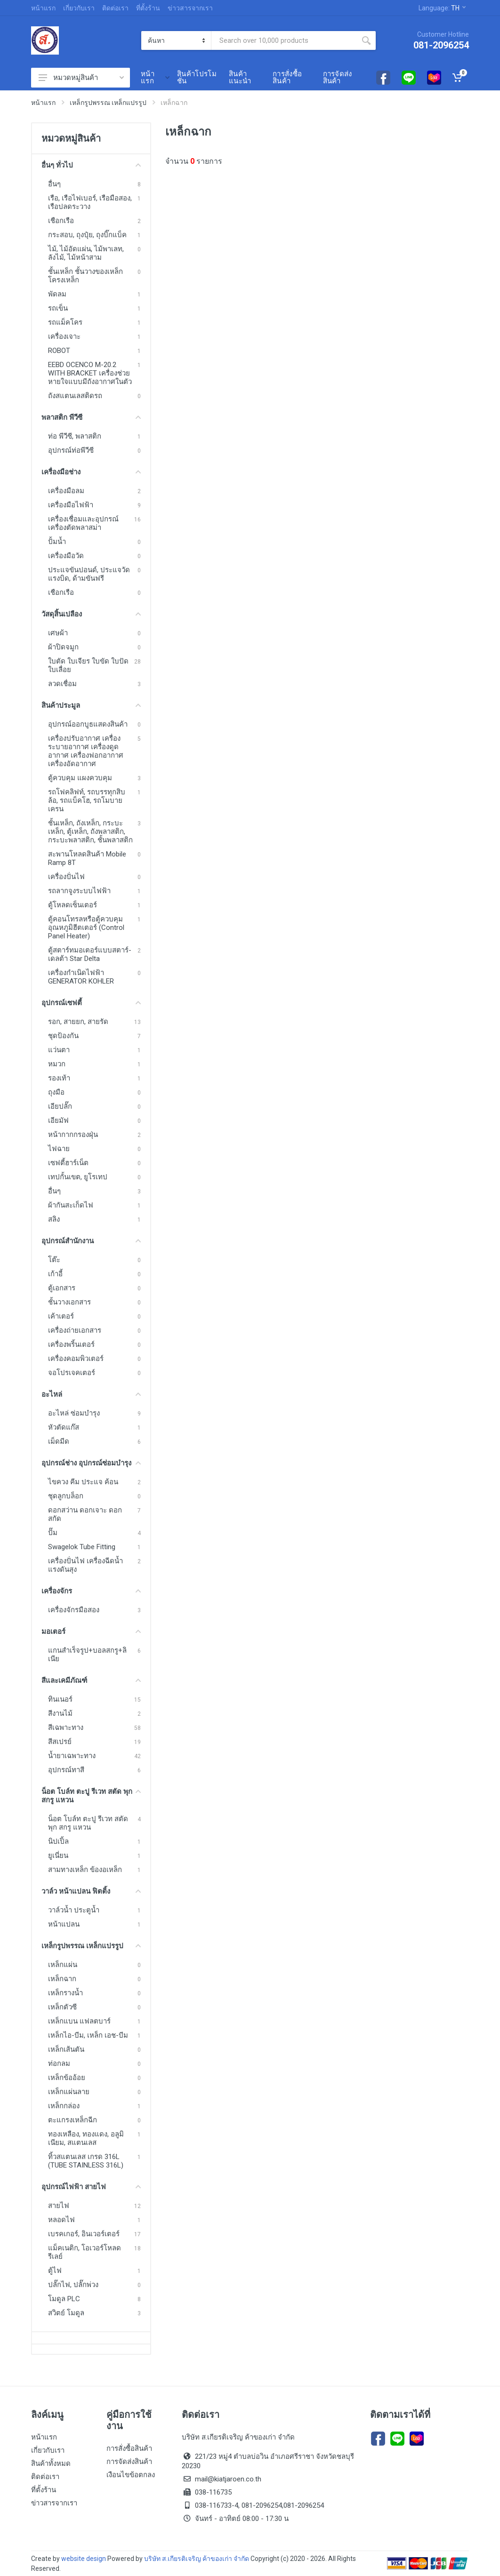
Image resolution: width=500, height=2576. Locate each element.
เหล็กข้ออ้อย (66, 2077)
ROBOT (59, 350)
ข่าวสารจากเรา (190, 8)
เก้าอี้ (55, 1274)
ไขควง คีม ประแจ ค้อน (83, 1482)
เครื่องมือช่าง (91, 472)
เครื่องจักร (91, 1591)
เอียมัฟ (58, 1120)
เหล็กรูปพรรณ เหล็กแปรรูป (108, 102)
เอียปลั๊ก (60, 1106)
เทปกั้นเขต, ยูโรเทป (77, 1177)
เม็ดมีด (58, 1441)
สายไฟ (58, 2205)
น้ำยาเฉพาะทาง (72, 1756)
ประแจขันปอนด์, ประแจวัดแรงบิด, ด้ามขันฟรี (89, 574)
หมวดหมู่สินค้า (81, 77)
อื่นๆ (54, 184)
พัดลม (57, 294)
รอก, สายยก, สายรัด (78, 1021)
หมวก (56, 1064)
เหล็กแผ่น (62, 1964)
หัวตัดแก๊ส (63, 1427)
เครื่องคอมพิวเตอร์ (76, 1358)
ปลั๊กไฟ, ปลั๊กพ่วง (73, 2284)
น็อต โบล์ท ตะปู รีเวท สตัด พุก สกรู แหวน (91, 1795)
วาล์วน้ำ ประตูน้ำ (73, 1910)
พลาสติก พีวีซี (91, 417)
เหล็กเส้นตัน (66, 2049)
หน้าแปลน (64, 1924)
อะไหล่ (91, 1394)
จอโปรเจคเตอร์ (71, 1372)
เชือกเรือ (61, 220)
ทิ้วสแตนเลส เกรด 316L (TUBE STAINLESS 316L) (85, 2160)
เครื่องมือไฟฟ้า (70, 505)
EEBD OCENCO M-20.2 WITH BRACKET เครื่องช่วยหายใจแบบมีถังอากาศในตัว (90, 373)
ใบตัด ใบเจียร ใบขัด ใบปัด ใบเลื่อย (88, 665)
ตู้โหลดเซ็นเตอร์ (72, 905)
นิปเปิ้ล (58, 1841)
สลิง (54, 1219)
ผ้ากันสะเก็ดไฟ (70, 1205)
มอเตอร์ (91, 1631)
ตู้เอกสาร (61, 1288)
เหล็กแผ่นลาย (68, 2092)
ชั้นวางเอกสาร (69, 1302)
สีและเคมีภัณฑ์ (91, 1680)
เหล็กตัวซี (62, 2007)
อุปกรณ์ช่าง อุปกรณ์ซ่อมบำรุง (91, 1463)
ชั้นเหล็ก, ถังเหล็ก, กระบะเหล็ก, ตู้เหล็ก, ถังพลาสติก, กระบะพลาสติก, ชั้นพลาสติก (90, 831)
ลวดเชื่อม (62, 684)
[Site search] (284, 40)
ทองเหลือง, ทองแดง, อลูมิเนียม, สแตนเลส (86, 2138)
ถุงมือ (56, 1092)
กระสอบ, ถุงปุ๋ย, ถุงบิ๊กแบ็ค (87, 235)
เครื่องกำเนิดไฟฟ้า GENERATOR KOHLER (81, 976)
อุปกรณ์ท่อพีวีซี (71, 450)
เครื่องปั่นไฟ (66, 876)
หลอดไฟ (61, 2220)
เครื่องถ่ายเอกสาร (74, 1330)
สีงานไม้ (60, 1713)
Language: (442, 8)
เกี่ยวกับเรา (79, 8)
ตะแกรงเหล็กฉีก (72, 2120)
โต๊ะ (54, 1260)
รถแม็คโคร (65, 322)
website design (83, 2558)
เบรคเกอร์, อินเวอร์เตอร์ (84, 2234)
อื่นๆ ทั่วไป (91, 165)
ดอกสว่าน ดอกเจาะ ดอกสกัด (85, 1514)
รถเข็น (58, 308)
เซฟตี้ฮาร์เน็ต (68, 1163)
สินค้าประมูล (91, 705)
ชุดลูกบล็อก (65, 1496)
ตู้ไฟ (55, 2270)
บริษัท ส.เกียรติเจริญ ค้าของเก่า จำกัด (197, 2558)
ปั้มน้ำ (57, 541)
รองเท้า (59, 1078)
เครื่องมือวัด (66, 556)
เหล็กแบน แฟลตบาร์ (79, 2021)
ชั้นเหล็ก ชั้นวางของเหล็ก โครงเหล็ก (85, 275)
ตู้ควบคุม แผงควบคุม (80, 778)
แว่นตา (59, 1050)
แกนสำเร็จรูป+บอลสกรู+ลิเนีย (87, 1654)
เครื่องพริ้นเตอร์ (71, 1344)
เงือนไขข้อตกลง (130, 2475)
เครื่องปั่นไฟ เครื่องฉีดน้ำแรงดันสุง (85, 1565)
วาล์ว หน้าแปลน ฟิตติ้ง (91, 1891)
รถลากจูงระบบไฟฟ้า (79, 891)
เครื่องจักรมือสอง (73, 1610)
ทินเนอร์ (60, 1699)
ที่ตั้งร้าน (148, 8)
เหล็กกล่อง (64, 2106)
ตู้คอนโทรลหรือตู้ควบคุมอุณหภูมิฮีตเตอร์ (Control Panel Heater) (86, 927)
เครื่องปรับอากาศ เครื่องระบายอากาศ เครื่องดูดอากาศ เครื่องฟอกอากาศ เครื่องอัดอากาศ (85, 751)
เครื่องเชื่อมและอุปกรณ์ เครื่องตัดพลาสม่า (83, 523)
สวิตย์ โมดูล (66, 2313)
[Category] (176, 40)
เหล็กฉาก (62, 1979)
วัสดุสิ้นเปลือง (91, 614)
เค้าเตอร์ (61, 1316)
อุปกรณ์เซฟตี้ (91, 1003)
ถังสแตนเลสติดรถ (75, 396)
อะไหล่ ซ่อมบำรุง (74, 1413)
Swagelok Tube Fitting (81, 1547)
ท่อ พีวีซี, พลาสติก (74, 436)
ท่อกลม (59, 2063)
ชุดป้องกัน (63, 1036)
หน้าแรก (43, 8)
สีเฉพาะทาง (65, 1727)
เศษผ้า (58, 633)
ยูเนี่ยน (58, 1855)
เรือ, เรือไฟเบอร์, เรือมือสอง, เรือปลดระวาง (90, 202)
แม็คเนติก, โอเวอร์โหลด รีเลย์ (84, 2252)
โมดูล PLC (64, 2299)
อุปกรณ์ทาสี (66, 1770)
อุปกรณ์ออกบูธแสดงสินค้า (88, 724)
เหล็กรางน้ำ (65, 1993)
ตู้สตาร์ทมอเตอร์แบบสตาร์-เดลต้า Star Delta (89, 954)
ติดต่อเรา (115, 8)
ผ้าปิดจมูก (63, 647)
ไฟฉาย (59, 1148)
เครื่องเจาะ (64, 336)
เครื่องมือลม (66, 491)
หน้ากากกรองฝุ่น (73, 1134)
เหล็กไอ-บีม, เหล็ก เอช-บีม (88, 2035)
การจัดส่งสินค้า (129, 2461)
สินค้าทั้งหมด (51, 2463)
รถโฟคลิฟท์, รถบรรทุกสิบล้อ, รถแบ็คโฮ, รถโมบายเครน (86, 800)
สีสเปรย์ (60, 1741)
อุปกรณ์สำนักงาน (91, 1241)
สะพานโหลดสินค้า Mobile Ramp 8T (87, 858)
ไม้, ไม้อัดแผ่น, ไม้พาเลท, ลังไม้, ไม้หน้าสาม (86, 253)
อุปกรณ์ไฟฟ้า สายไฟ (91, 2187)
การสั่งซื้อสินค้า (129, 2448)
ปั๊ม (52, 1532)
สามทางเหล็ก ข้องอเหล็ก (85, 1869)
